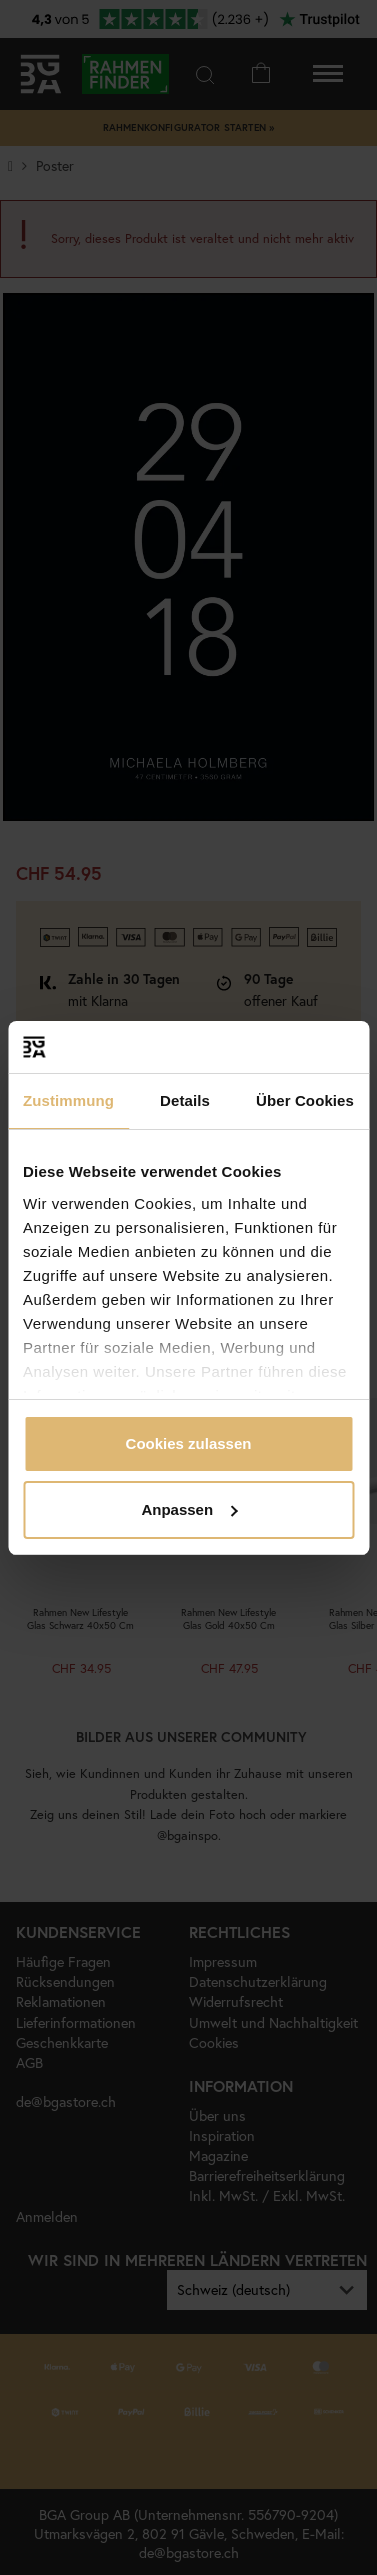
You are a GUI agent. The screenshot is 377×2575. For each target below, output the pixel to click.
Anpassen (189, 1509)
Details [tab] (185, 1100)
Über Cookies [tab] (305, 1100)
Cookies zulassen (189, 1443)
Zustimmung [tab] (68, 1100)
